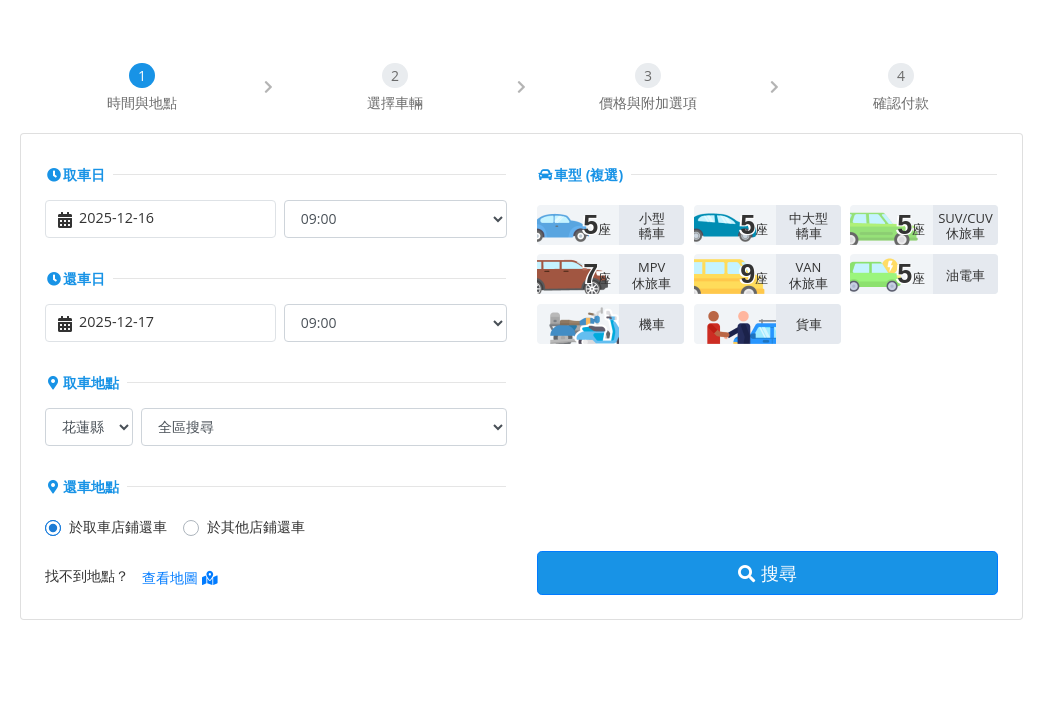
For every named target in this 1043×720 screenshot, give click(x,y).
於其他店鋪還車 (256, 526)
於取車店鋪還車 (118, 526)
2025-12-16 (116, 217)
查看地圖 (180, 577)
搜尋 (767, 573)
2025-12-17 (116, 321)
